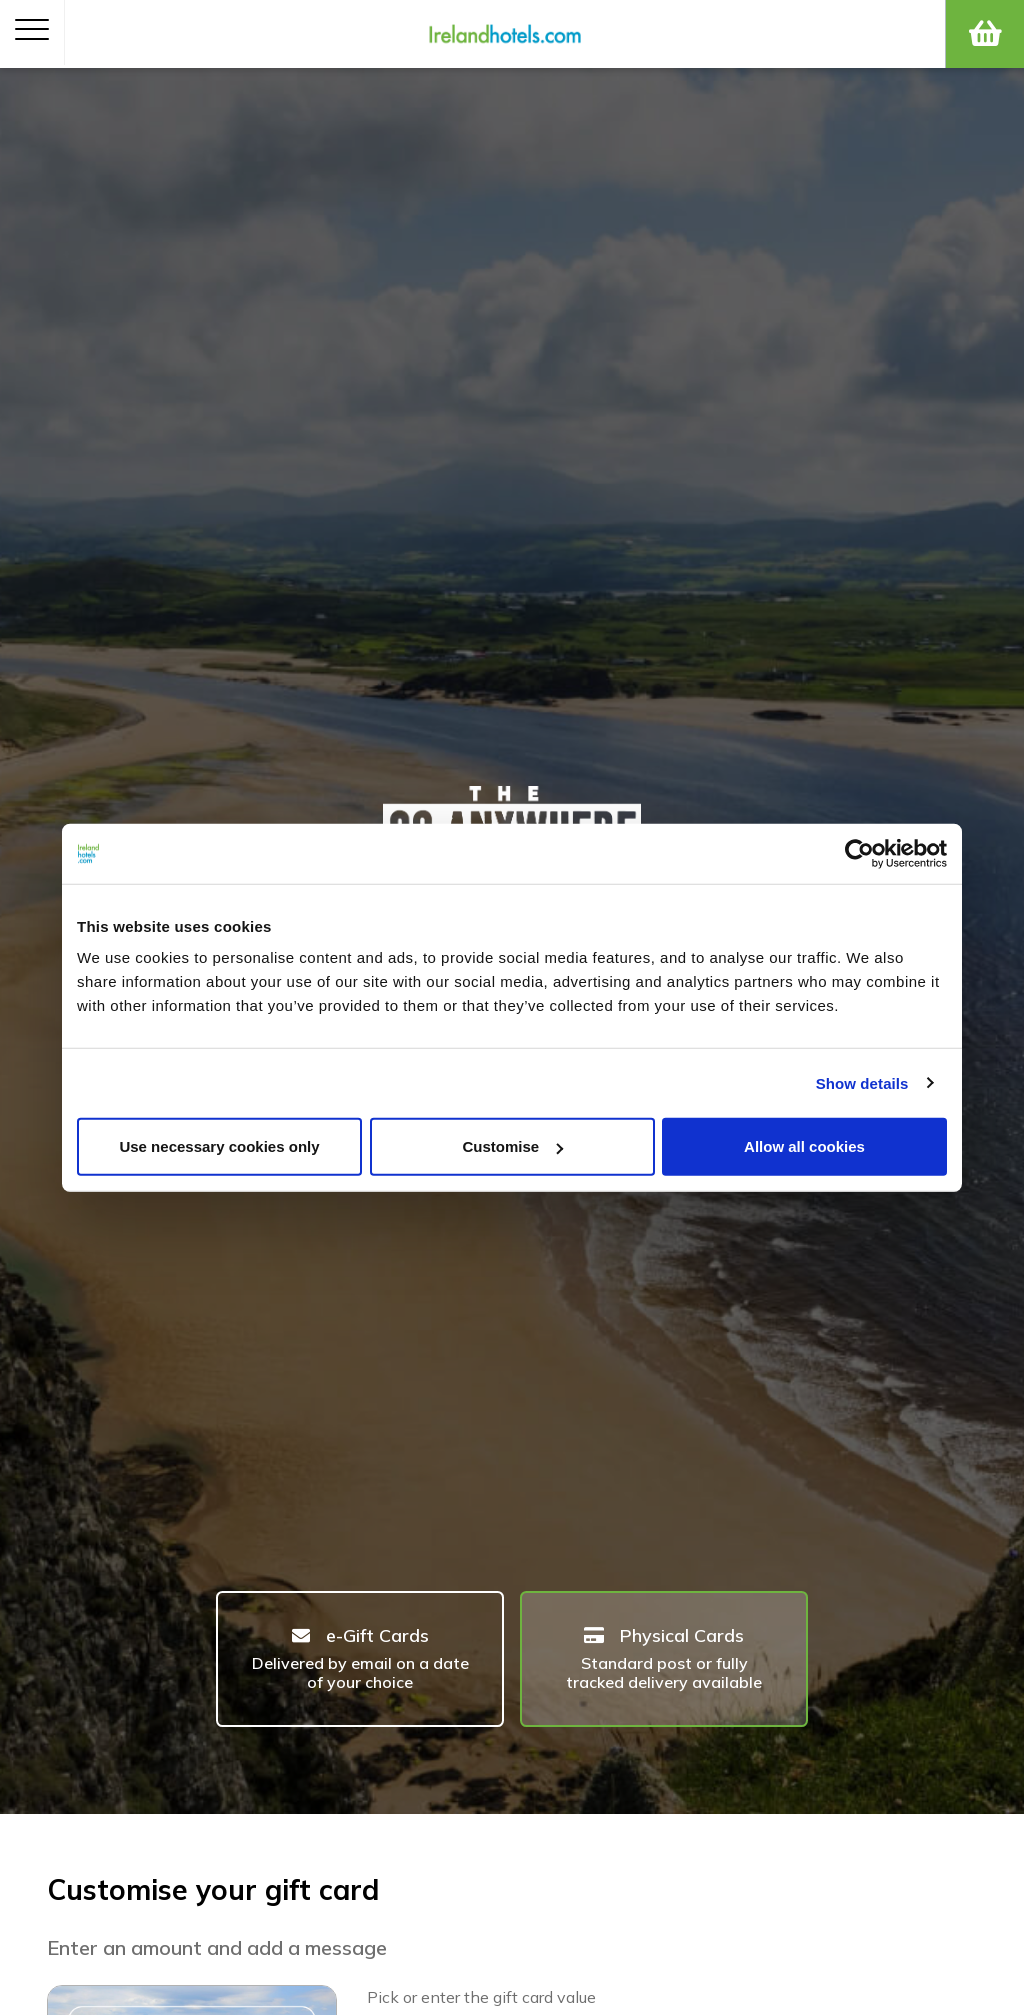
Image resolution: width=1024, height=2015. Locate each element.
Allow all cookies (804, 1146)
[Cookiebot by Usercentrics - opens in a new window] (859, 853)
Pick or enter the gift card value (481, 1997)
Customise (512, 1146)
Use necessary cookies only (219, 1146)
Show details (862, 1082)
